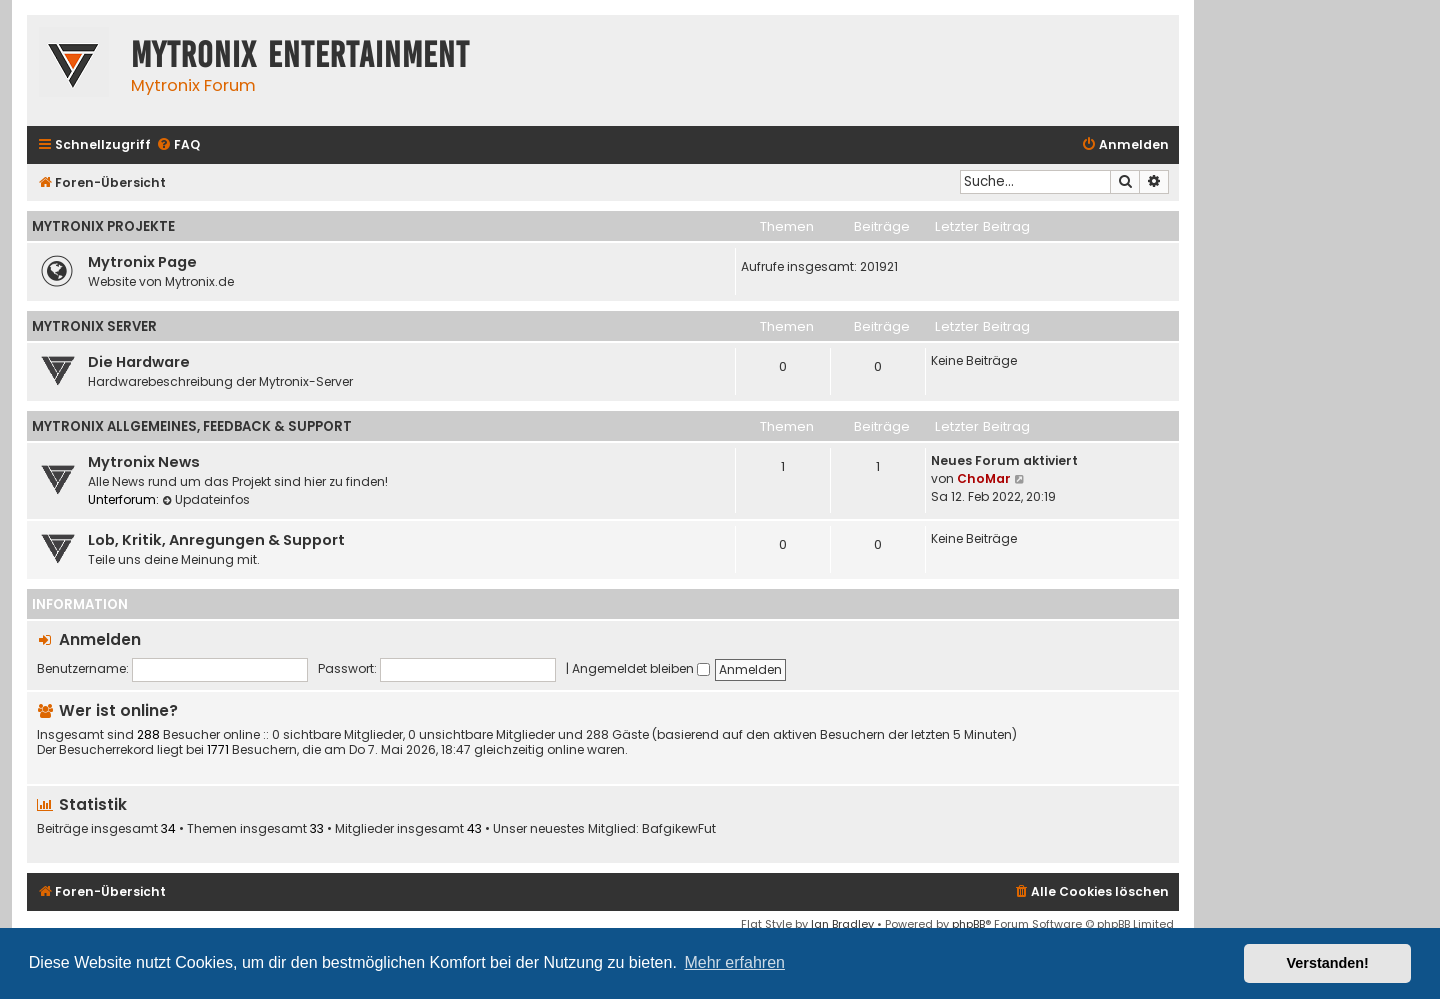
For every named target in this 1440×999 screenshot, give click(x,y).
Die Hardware (139, 362)
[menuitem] (178, 145)
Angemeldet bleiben (641, 668)
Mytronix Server (94, 326)
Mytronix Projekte (103, 226)
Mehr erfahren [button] (734, 962)
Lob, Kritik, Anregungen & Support (216, 540)
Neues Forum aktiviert (1004, 460)
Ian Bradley (842, 924)
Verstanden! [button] (1328, 963)
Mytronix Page (142, 262)
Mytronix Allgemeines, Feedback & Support (192, 426)
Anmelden (100, 639)
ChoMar (984, 478)
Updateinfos (206, 499)
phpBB (968, 924)
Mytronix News (144, 462)
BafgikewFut (679, 829)
